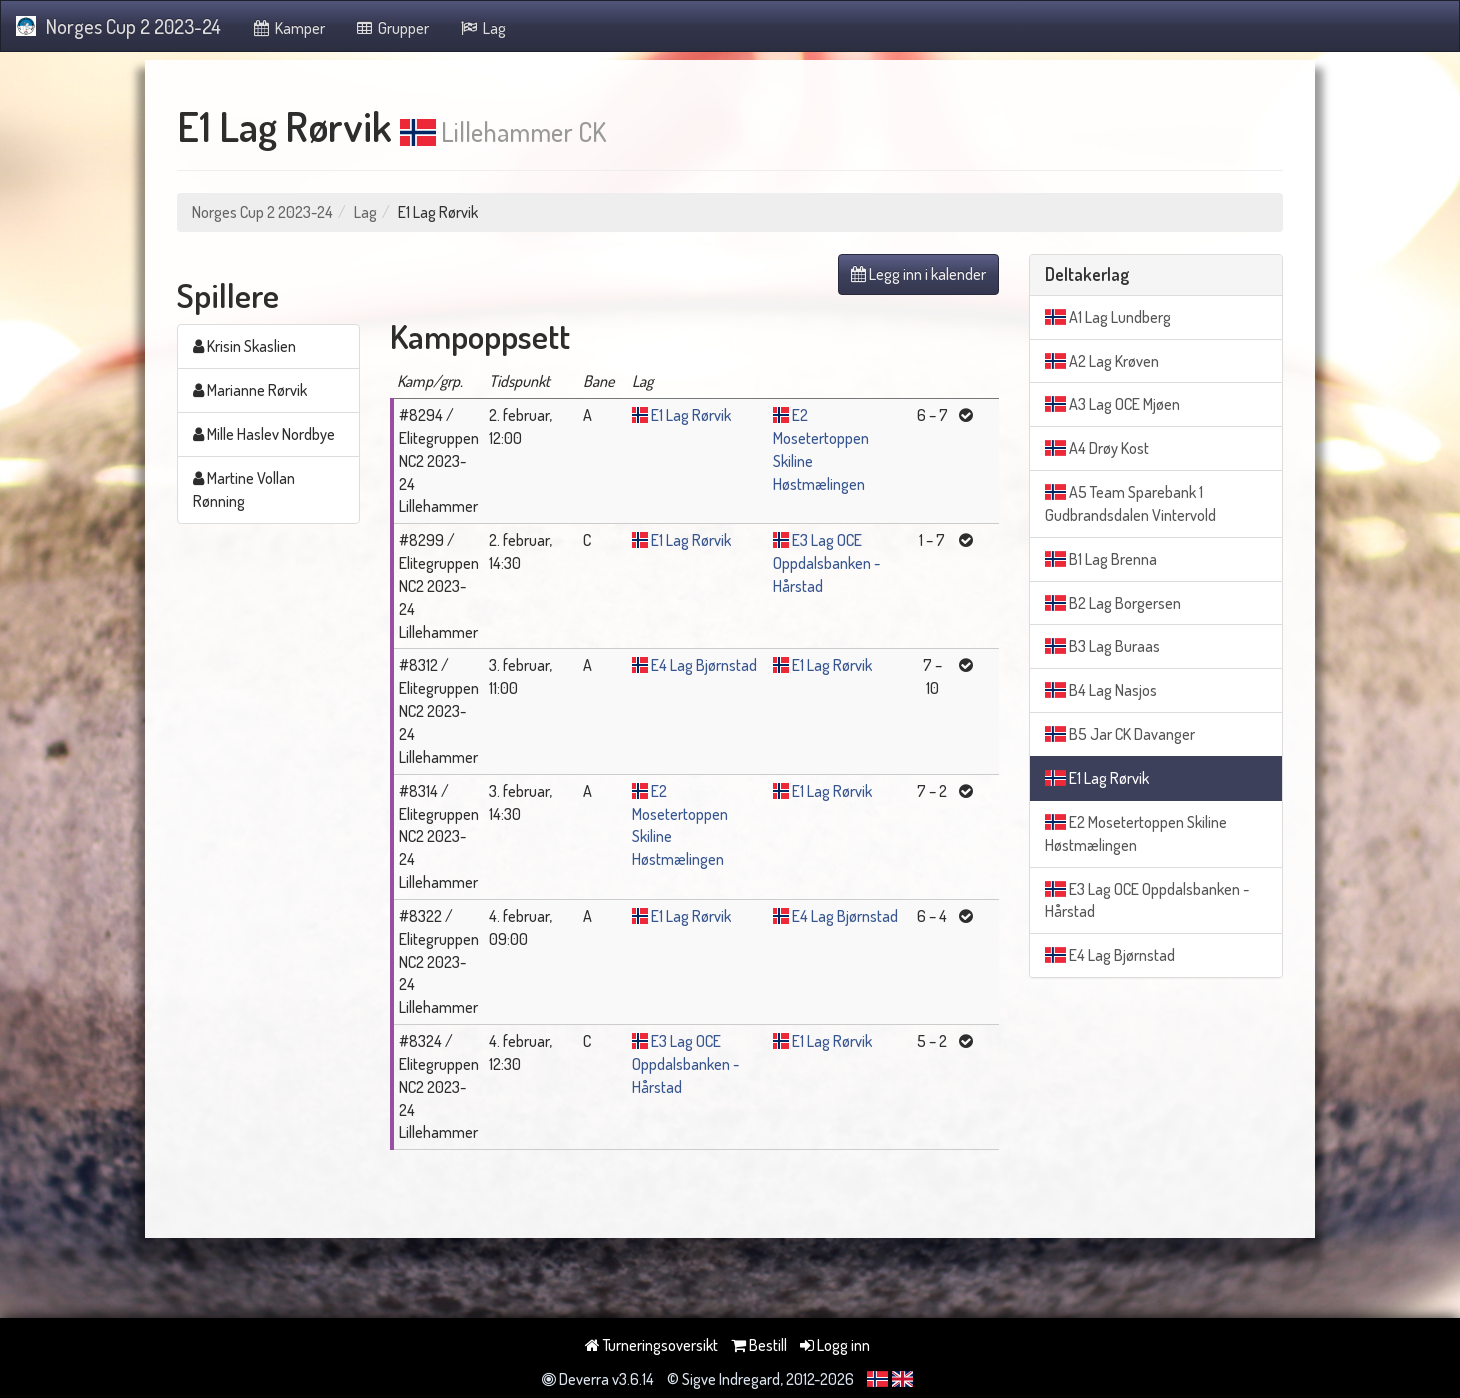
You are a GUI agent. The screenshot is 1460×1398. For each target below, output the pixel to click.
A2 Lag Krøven (1102, 361)
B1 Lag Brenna (1101, 559)
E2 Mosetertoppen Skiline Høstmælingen (1136, 833)
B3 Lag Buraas (1102, 646)
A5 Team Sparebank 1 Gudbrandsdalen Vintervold (1130, 503)
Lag (482, 28)
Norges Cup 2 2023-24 (118, 26)
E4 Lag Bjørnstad (704, 665)
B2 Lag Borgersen (1113, 603)
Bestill (759, 1345)
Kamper (288, 28)
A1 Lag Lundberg (1108, 317)
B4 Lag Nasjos (1101, 690)
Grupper (392, 28)
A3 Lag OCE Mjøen (1112, 404)
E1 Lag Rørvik (691, 415)
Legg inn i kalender (918, 274)
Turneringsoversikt (651, 1345)
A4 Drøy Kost (1097, 448)
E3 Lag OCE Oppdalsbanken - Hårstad (826, 563)
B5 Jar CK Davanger (1120, 734)
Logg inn (835, 1345)
